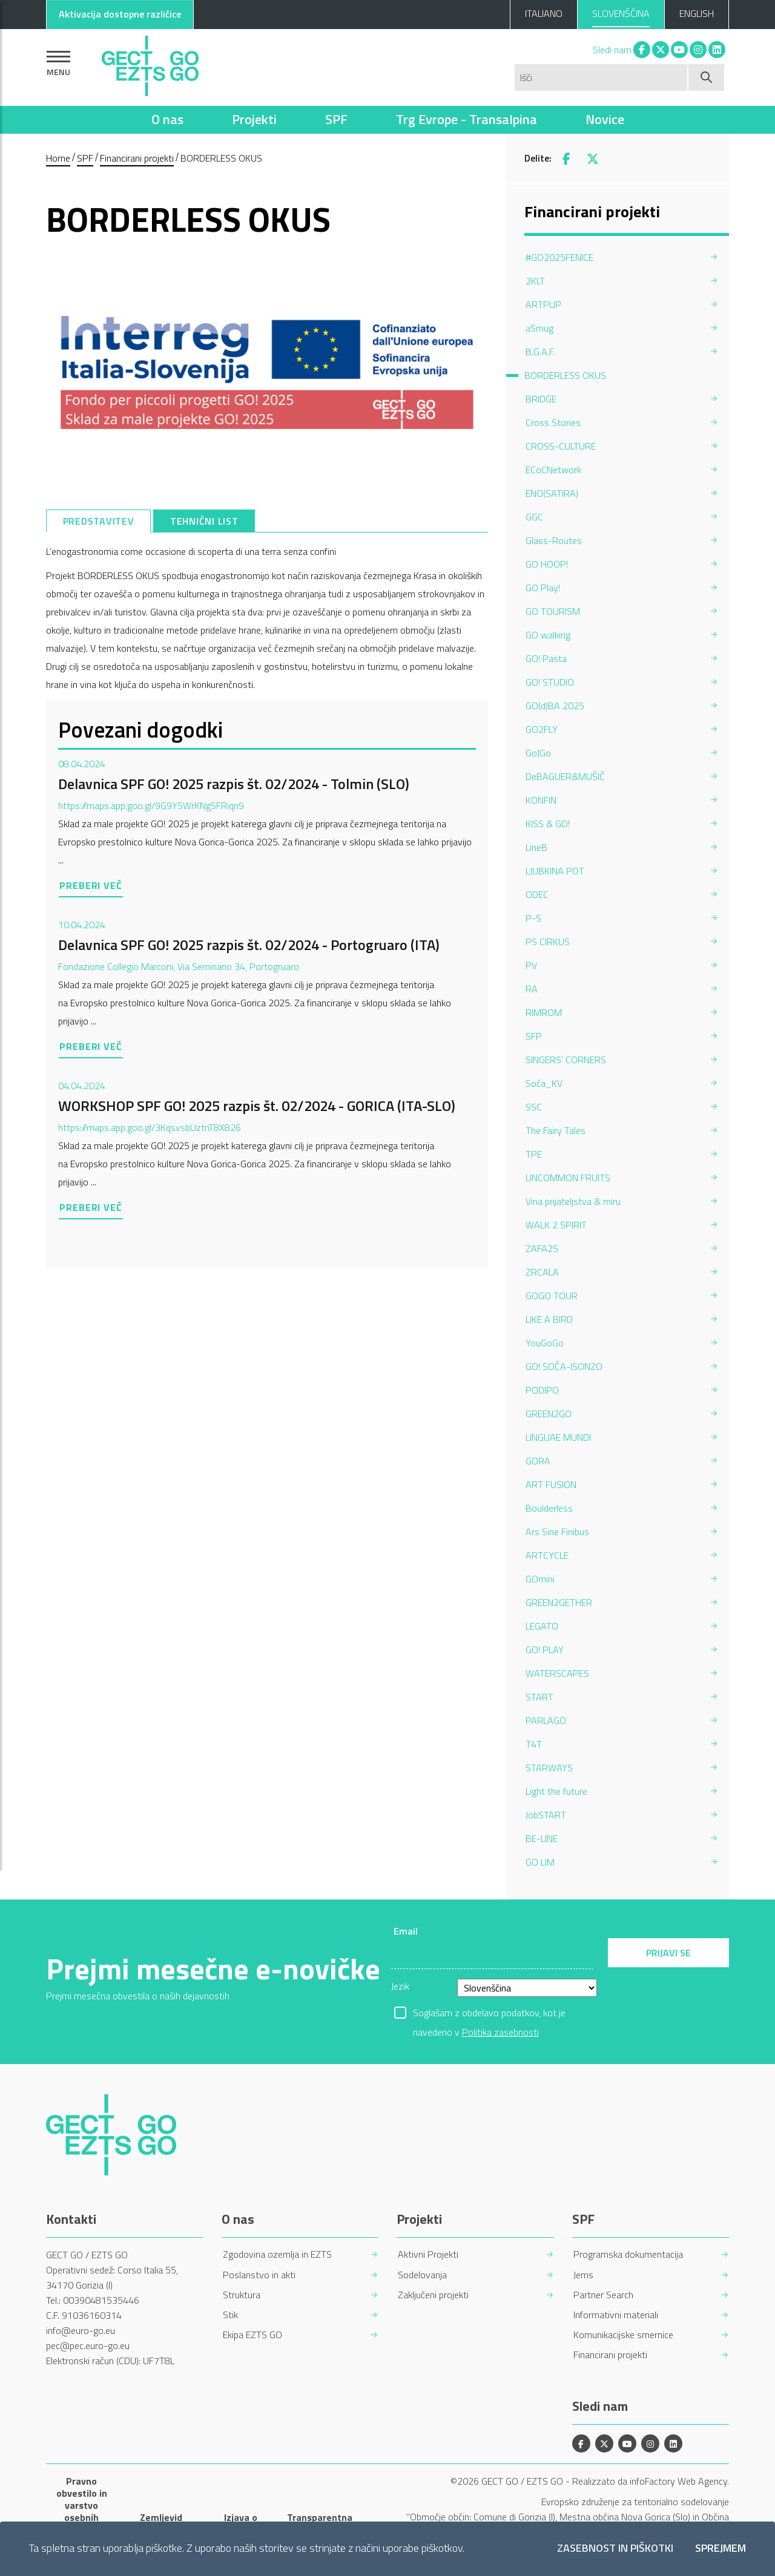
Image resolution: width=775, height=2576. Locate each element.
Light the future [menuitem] (556, 1791)
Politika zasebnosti (500, 2032)
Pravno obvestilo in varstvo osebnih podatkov (81, 2505)
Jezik (400, 1986)
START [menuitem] (539, 1696)
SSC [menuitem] (534, 1107)
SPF (336, 119)
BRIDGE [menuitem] (541, 399)
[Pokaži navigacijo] (58, 63)
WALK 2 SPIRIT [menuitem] (556, 1225)
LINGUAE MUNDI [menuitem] (558, 1437)
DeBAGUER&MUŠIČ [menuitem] (565, 776)
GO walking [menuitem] (548, 635)
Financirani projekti (137, 158)
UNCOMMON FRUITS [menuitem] (568, 1177)
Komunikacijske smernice (623, 2335)
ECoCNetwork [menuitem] (553, 469)
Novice (604, 119)
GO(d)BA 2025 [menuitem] (555, 705)
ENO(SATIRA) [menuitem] (552, 493)
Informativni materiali (615, 2315)
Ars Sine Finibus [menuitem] (557, 1531)
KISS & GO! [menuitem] (548, 823)
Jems (583, 2275)
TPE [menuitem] (534, 1154)
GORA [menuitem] (538, 1461)
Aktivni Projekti (428, 2254)
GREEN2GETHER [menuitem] (559, 1602)
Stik (230, 2315)
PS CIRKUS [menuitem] (548, 941)
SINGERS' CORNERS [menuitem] (566, 1059)
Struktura (241, 2295)
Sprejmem (720, 2548)
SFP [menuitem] (534, 1036)
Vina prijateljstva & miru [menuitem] (573, 1201)
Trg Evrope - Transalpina (466, 119)
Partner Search (603, 2295)
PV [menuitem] (531, 965)
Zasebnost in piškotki (615, 2548)
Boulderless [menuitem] (549, 1508)
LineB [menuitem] (536, 847)
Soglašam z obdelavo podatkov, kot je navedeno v (489, 2013)
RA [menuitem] (532, 989)
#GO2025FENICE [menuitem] (559, 257)
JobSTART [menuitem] (546, 1814)
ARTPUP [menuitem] (543, 304)
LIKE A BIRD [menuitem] (549, 1319)
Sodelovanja (422, 2275)
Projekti (254, 119)
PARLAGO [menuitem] (546, 1720)
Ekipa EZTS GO (252, 2335)
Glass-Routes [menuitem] (554, 540)
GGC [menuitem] (534, 517)
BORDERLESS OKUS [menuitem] (565, 375)
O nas (167, 119)
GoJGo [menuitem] (538, 753)
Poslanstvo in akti (259, 2275)
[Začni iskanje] (706, 77)
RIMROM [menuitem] (544, 1012)
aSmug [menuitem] (539, 328)
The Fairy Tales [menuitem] (555, 1130)
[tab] (98, 521)
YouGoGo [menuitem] (545, 1343)
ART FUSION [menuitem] (551, 1484)
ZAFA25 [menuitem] (542, 1248)
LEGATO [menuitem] (542, 1626)
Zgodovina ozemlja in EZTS (277, 2254)
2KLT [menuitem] (535, 281)
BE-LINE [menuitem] (542, 1838)
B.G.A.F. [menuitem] (540, 351)
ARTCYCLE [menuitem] (547, 1555)
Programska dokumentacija (628, 2254)
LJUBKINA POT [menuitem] (555, 871)
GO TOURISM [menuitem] (553, 611)
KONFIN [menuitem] (541, 800)
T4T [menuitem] (534, 1744)
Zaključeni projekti (433, 2295)
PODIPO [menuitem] (542, 1390)
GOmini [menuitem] (540, 1578)
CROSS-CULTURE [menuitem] (561, 446)
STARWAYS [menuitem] (549, 1767)
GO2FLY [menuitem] (542, 729)
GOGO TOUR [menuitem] (552, 1295)
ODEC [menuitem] (537, 894)
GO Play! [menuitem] (543, 587)
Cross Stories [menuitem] (553, 422)
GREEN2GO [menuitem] (549, 1413)
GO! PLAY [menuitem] (545, 1649)
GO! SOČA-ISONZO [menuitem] (564, 1366)
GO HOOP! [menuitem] (547, 564)
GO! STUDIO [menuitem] (550, 682)
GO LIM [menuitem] (540, 1862)
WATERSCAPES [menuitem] (557, 1673)
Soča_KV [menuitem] (544, 1083)
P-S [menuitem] (533, 918)
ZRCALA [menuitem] (542, 1272)
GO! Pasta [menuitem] (546, 658)
